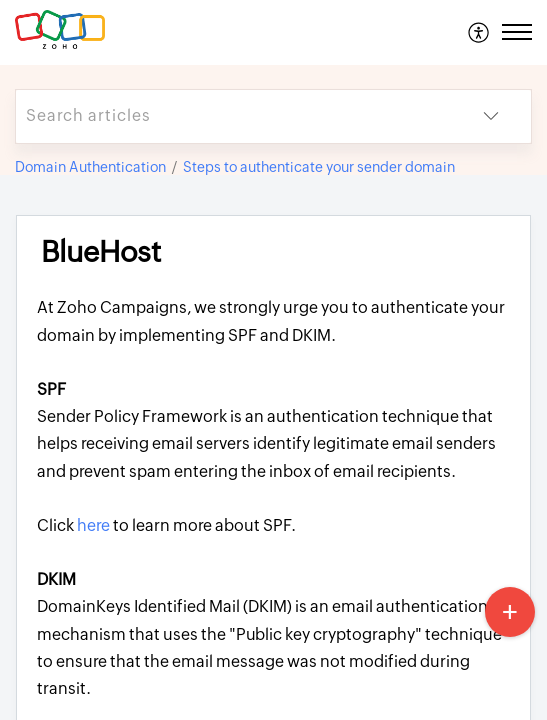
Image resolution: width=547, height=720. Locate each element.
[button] (479, 32)
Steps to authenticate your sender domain (319, 167)
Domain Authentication (90, 167)
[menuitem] (479, 32)
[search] (233, 116)
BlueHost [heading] (101, 252)
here (95, 525)
